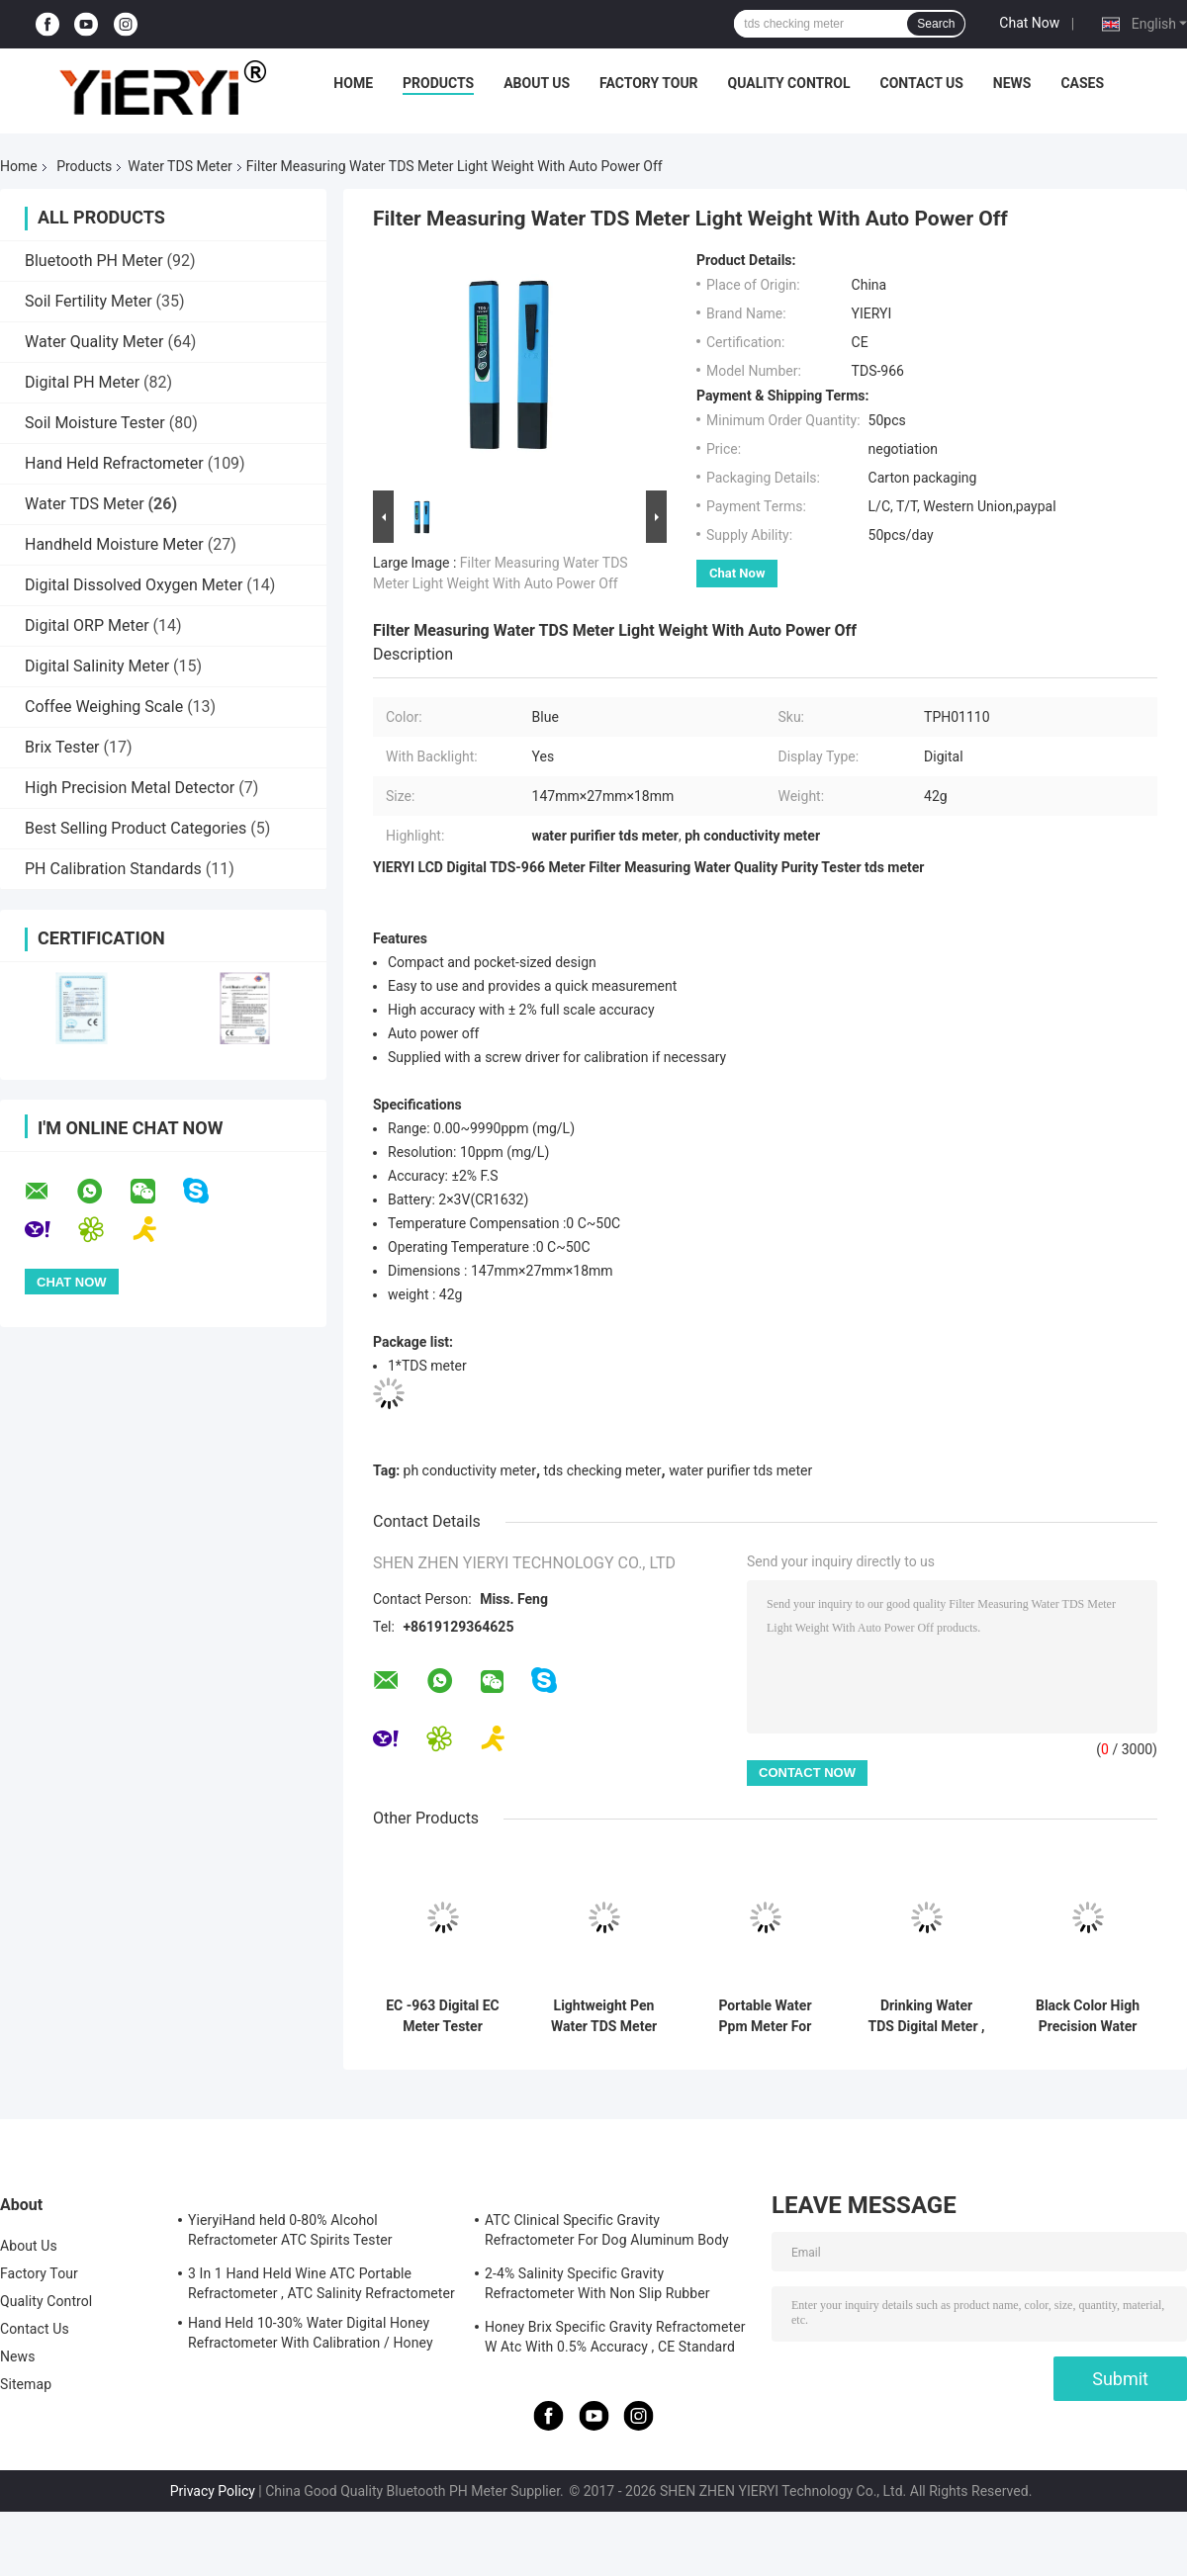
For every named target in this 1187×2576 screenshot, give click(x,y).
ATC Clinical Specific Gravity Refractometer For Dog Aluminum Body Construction (607, 2233)
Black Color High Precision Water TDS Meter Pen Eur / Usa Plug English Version (1087, 2016)
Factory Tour (648, 83)
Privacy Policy (212, 2491)
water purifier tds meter (740, 1470)
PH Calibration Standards (113, 868)
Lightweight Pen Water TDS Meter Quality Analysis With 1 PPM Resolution (604, 2016)
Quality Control (789, 83)
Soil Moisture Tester (95, 422)
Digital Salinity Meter (97, 666)
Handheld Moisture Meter (114, 544)
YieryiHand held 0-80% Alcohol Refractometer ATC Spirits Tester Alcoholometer (290, 2233)
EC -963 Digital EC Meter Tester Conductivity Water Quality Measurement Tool (443, 2016)
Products (438, 83)
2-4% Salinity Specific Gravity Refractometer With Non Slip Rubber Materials (597, 2286)
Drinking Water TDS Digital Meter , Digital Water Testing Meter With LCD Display (926, 2016)
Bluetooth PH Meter (94, 260)
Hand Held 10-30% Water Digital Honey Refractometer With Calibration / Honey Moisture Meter (310, 2335)
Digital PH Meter (82, 382)
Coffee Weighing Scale (104, 706)
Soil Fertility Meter (88, 301)
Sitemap (25, 2384)
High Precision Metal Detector (129, 787)
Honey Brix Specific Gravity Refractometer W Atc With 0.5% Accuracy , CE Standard (615, 2336)
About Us (536, 83)
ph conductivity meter (470, 1470)
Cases (1082, 83)
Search (936, 24)
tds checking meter (603, 1470)
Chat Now (1029, 23)
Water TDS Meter (179, 166)
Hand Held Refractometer (114, 463)
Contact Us (920, 83)
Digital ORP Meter (87, 625)
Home (353, 83)
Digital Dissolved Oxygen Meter (133, 585)
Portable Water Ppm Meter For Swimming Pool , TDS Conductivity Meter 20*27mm (765, 2016)
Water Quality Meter (94, 341)
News (1012, 83)
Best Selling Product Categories (135, 828)
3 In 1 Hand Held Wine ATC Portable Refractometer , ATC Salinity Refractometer (321, 2283)
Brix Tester (62, 747)
